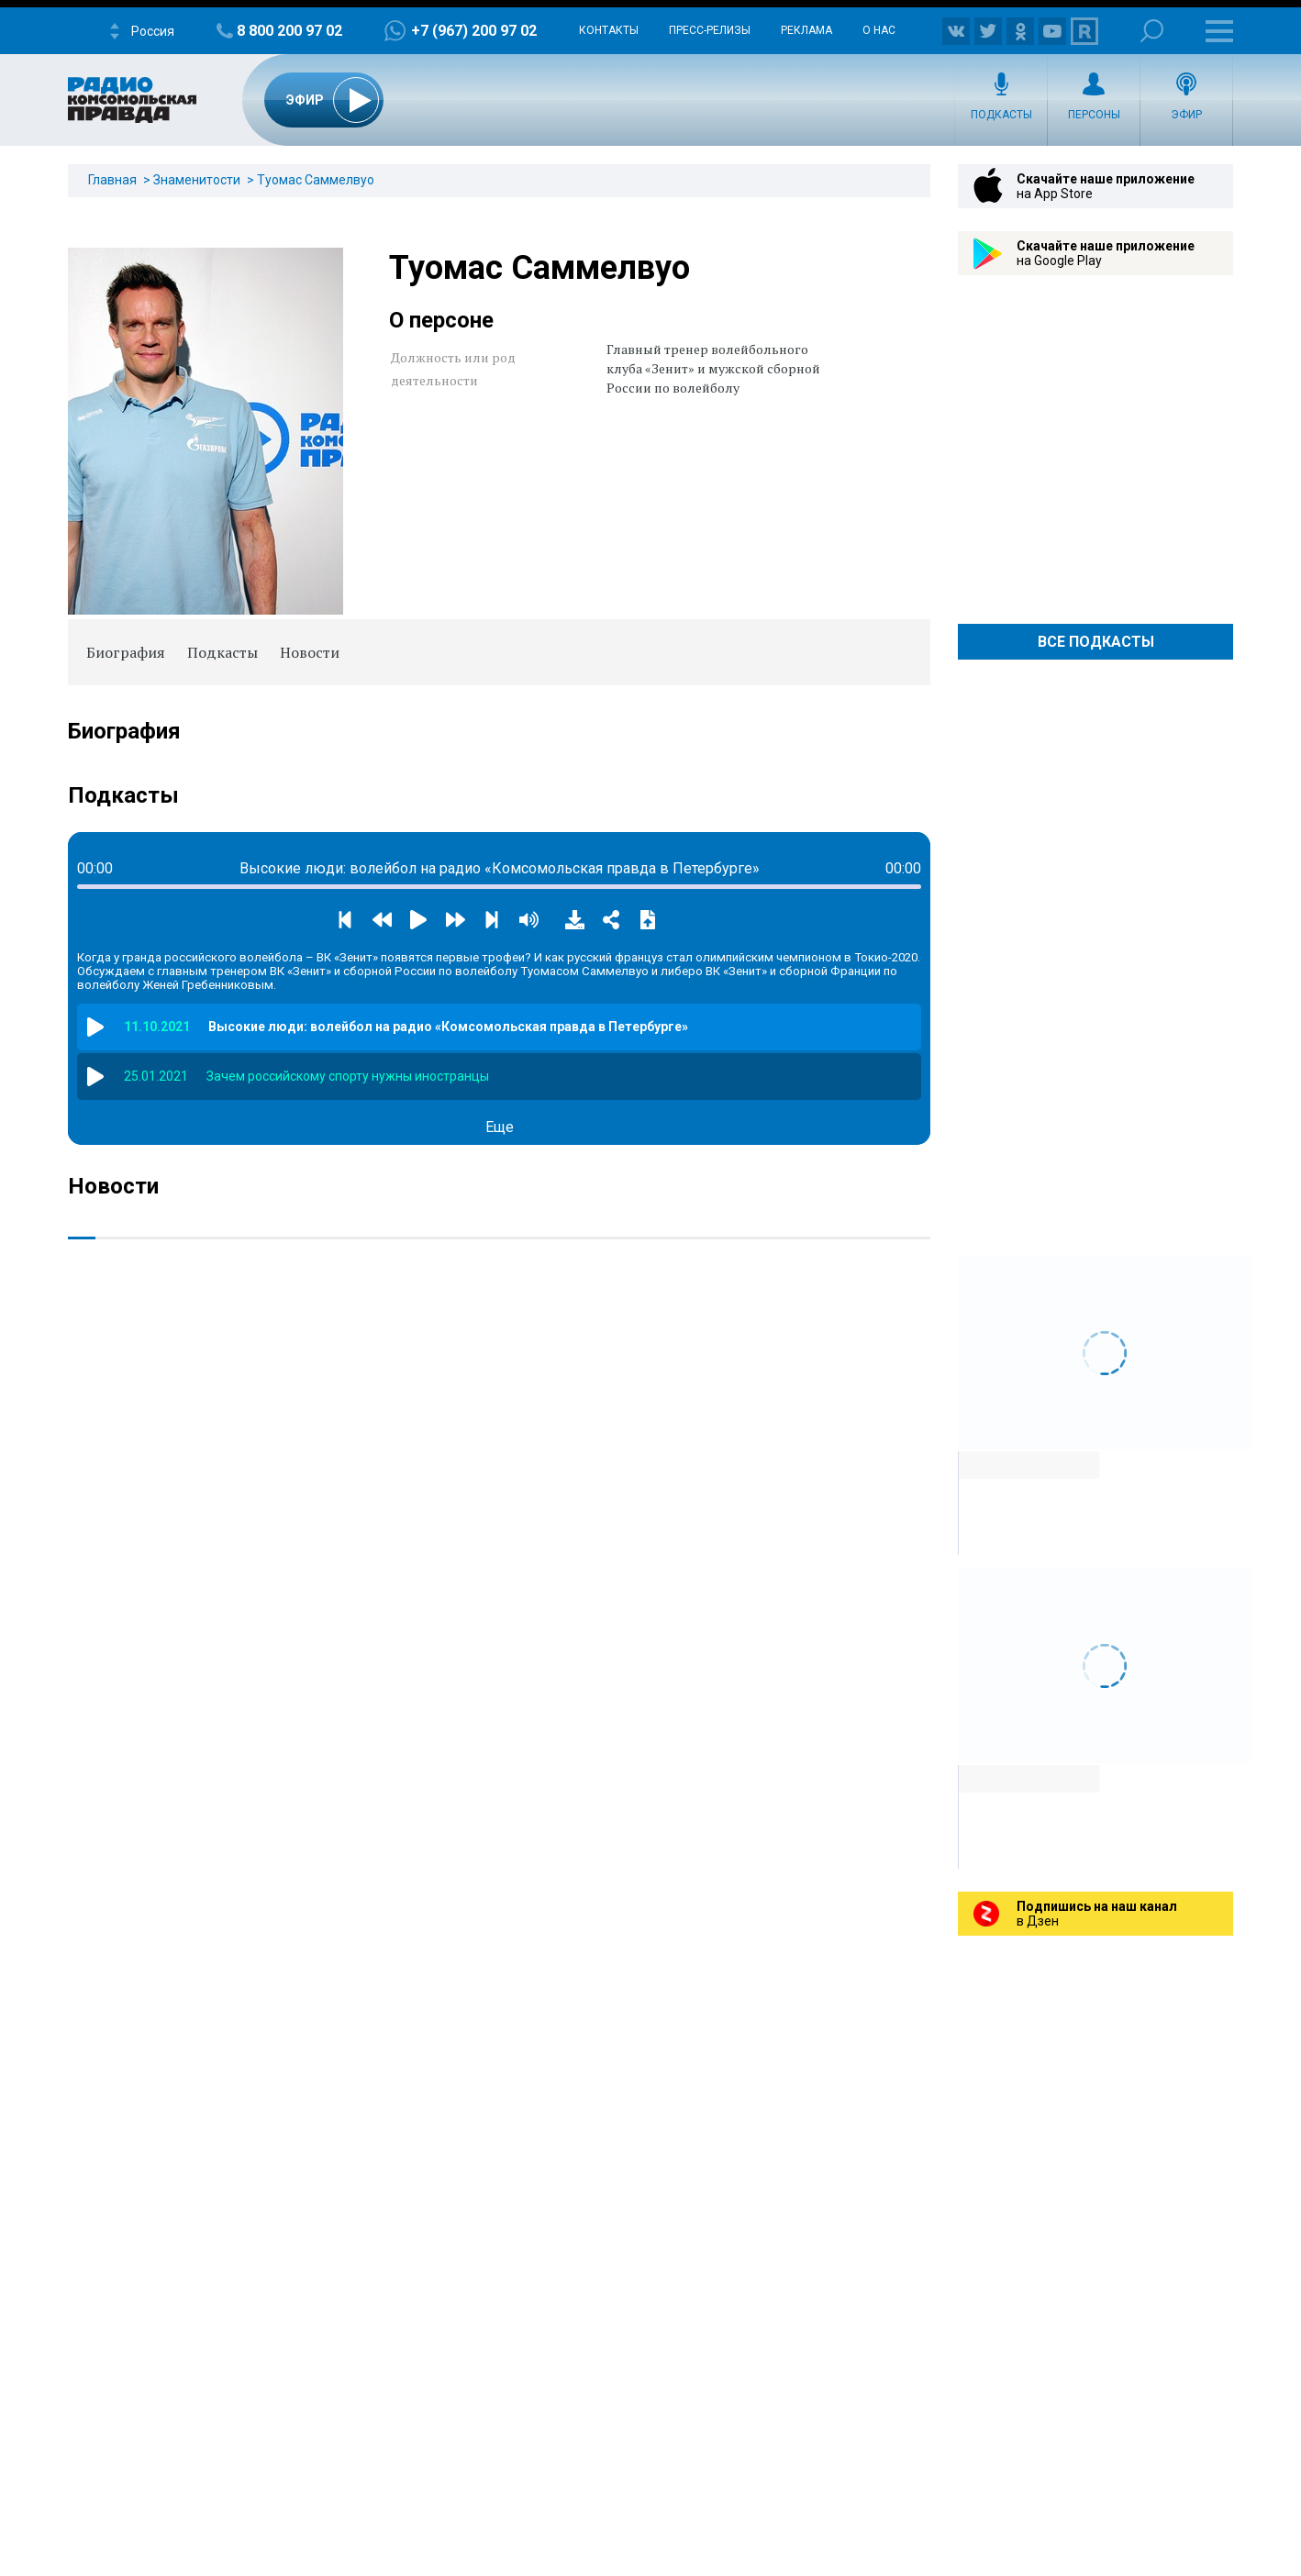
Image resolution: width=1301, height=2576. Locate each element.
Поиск (1151, 30)
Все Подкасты (1096, 641)
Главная (112, 179)
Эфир (1186, 114)
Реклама (806, 30)
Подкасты (1001, 114)
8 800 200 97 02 (289, 30)
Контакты (609, 30)
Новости (309, 652)
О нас (878, 30)
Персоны (1094, 114)
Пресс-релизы (710, 30)
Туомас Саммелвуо (315, 179)
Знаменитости (196, 179)
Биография (125, 652)
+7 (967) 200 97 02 (474, 30)
